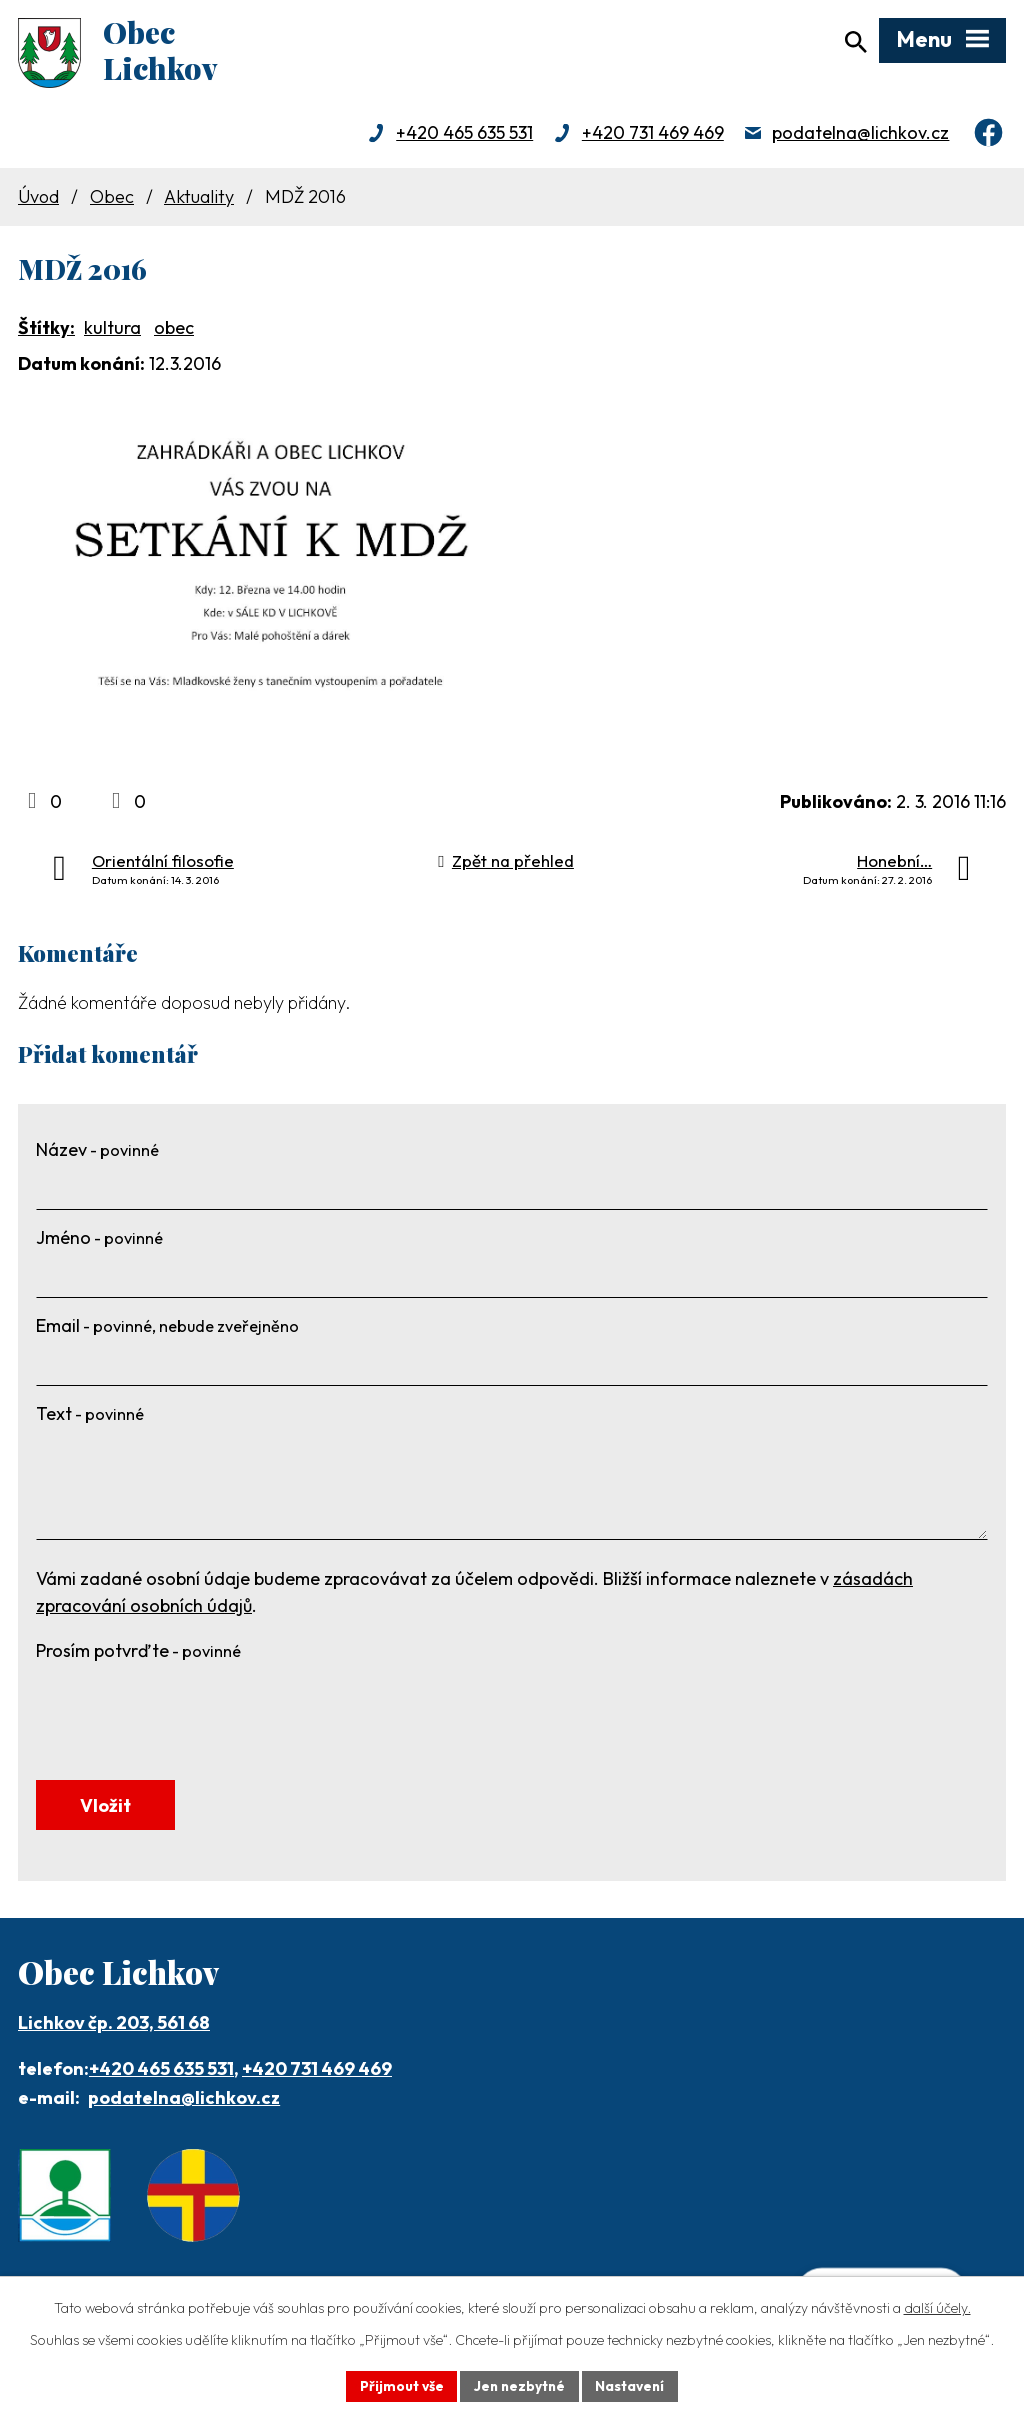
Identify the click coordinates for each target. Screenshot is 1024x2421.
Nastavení (632, 2385)
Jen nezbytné (519, 2385)
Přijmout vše (398, 2385)
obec (174, 331)
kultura (112, 331)
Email (167, 1330)
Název (97, 1154)
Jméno (99, 1242)
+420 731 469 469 (653, 137)
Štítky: (46, 331)
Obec (112, 200)
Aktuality (199, 200)
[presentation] (188, 1713)
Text (90, 1418)
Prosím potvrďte (138, 1655)
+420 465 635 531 (464, 137)
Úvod (38, 200)
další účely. (937, 2307)
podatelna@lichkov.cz (860, 137)
